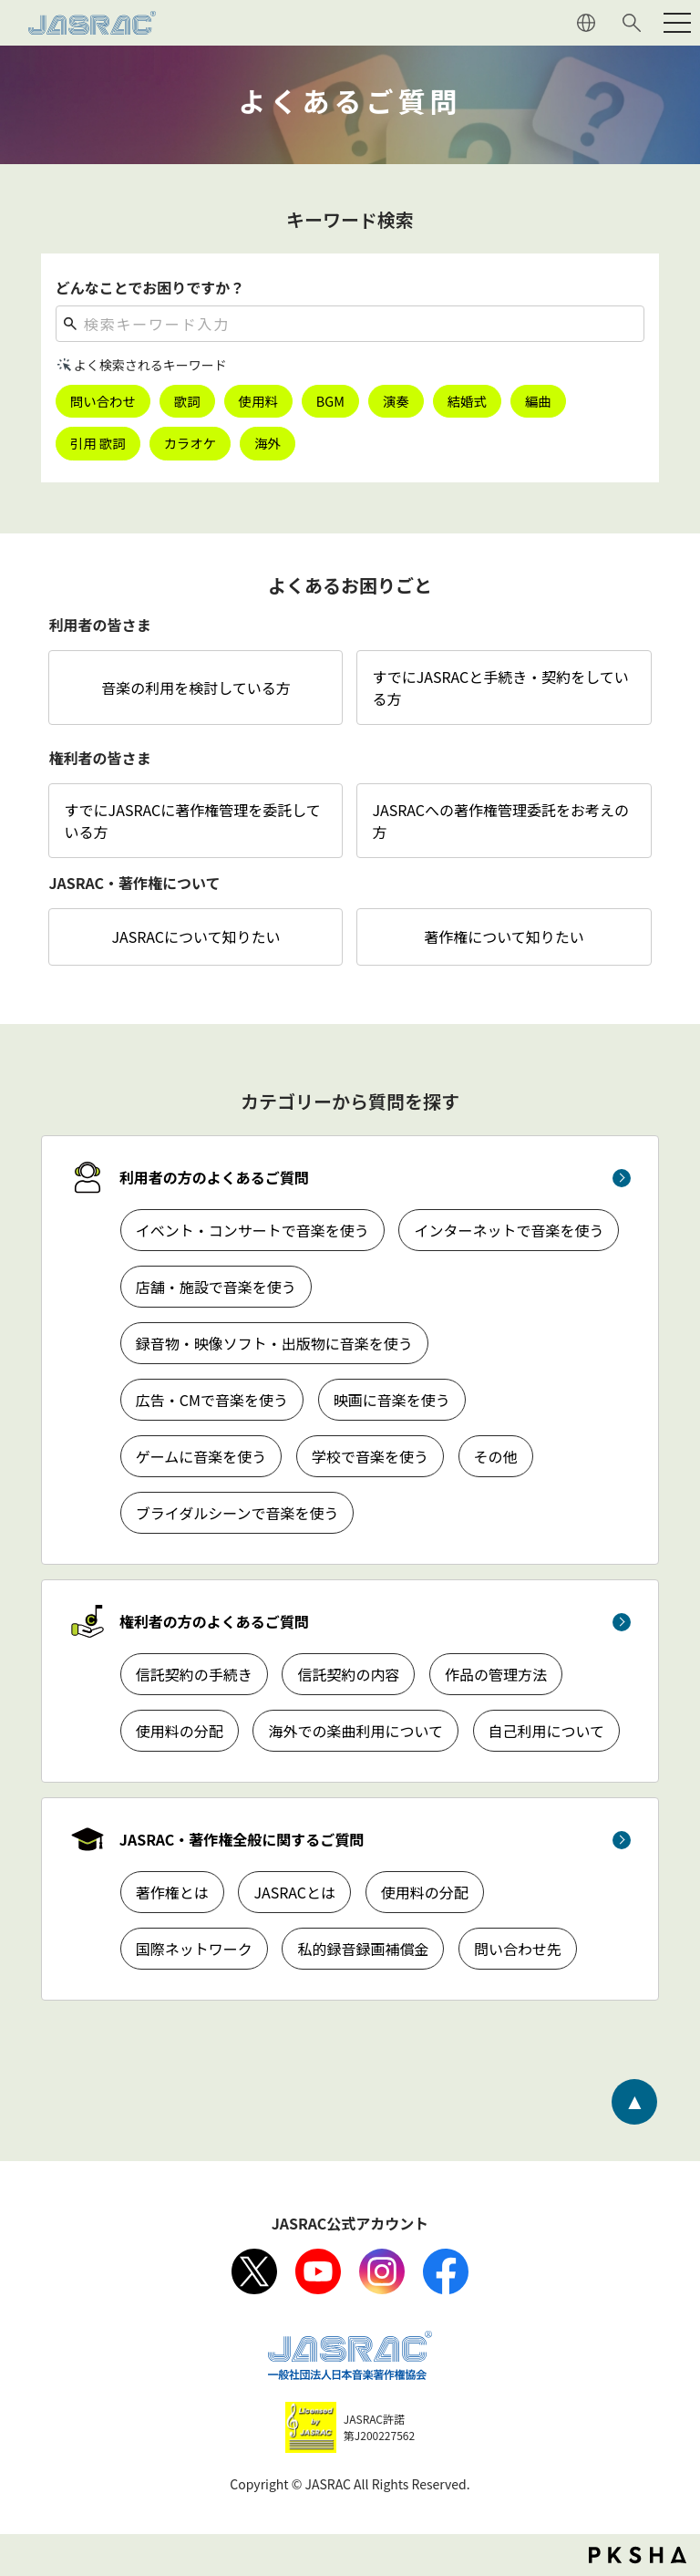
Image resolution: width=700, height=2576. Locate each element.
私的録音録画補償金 (362, 1949)
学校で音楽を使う (370, 1456)
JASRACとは (294, 1892)
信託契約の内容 (348, 1674)
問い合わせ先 (517, 1949)
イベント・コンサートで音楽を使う (252, 1230)
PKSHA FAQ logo (637, 2555)
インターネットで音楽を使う (508, 1230)
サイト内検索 (631, 23)
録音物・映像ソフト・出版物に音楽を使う (274, 1343)
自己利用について (547, 1731)
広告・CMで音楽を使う (212, 1400)
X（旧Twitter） (254, 2271)
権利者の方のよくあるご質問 (214, 1621)
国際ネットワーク (194, 1949)
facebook (445, 2271)
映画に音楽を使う (392, 1400)
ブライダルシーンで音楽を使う (237, 1513)
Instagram (382, 2271)
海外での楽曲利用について (355, 1731)
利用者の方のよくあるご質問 (214, 1177)
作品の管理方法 (496, 1674)
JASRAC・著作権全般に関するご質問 (242, 1839)
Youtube (318, 2271)
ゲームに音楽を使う (201, 1456)
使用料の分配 (179, 1731)
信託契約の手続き (194, 1674)
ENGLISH (586, 23)
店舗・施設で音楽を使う (216, 1287)
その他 (496, 1456)
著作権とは (172, 1892)
